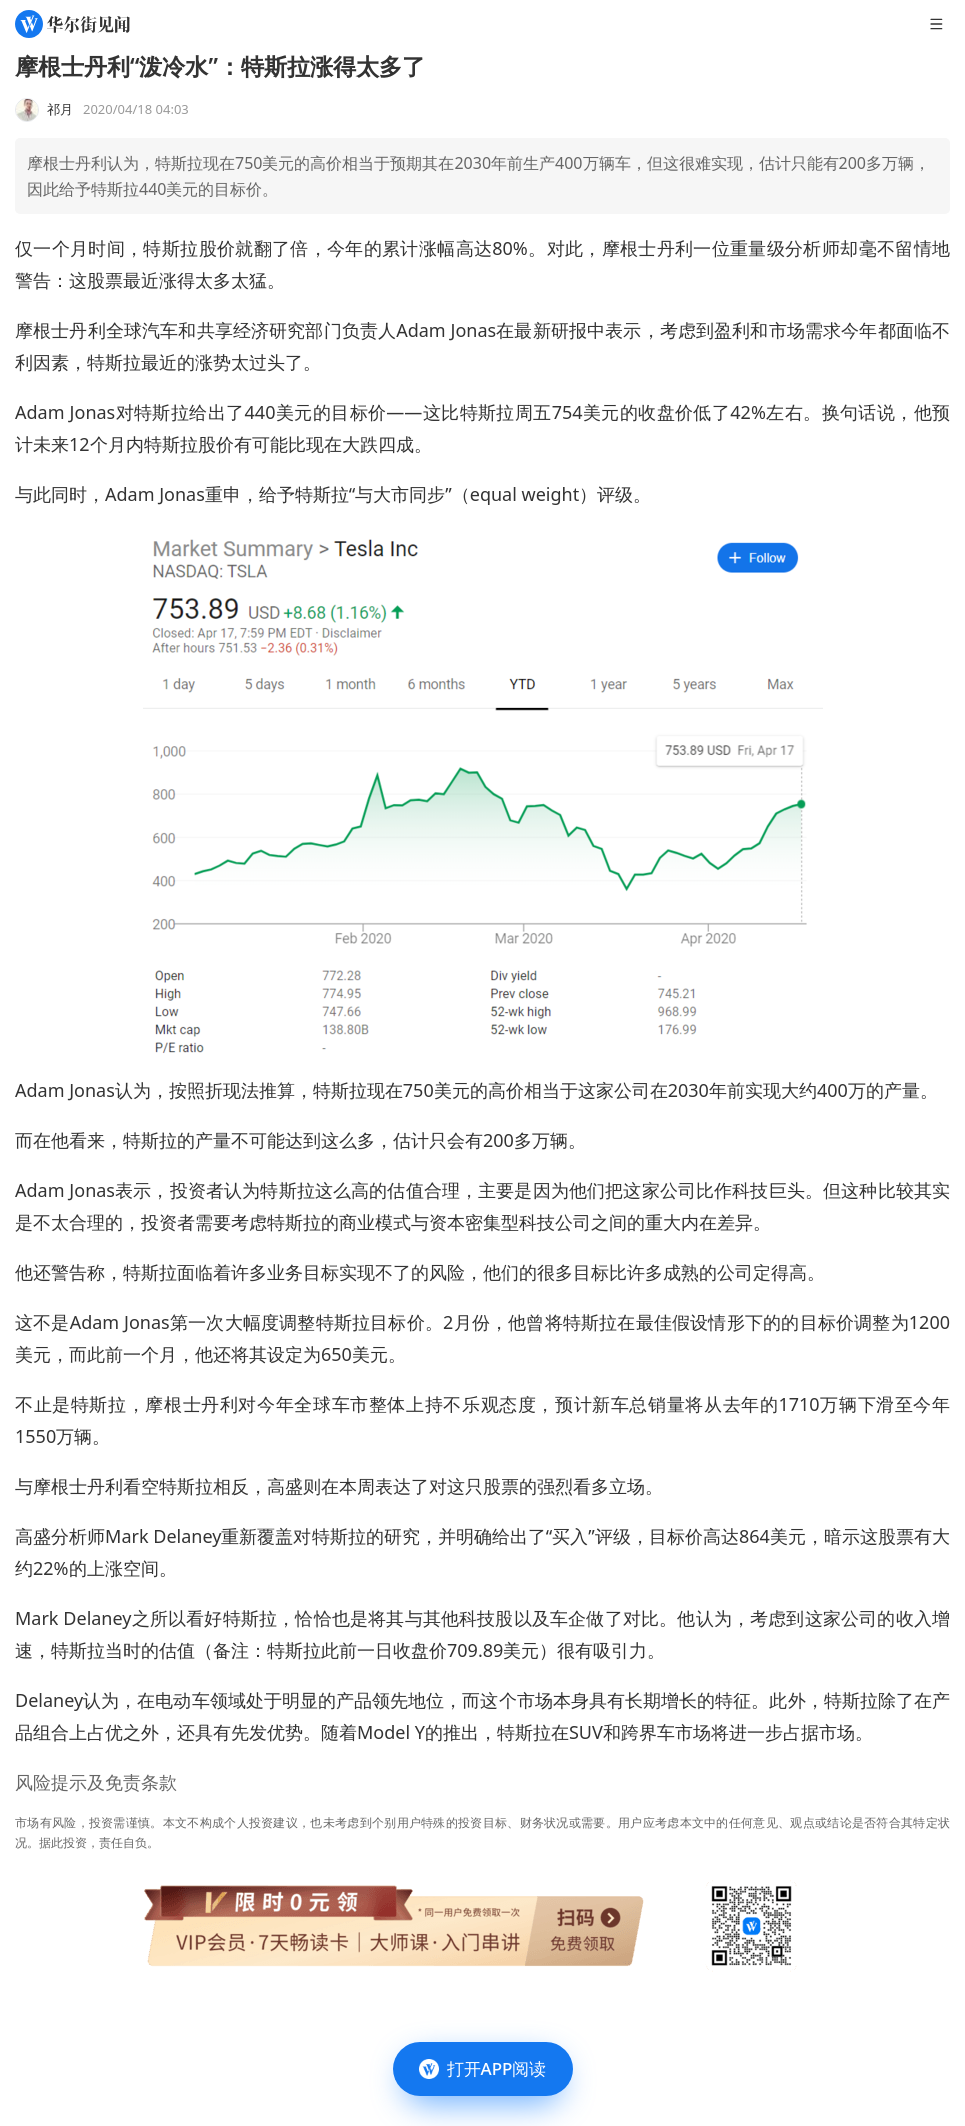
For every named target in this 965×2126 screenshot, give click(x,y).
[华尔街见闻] (72, 24)
